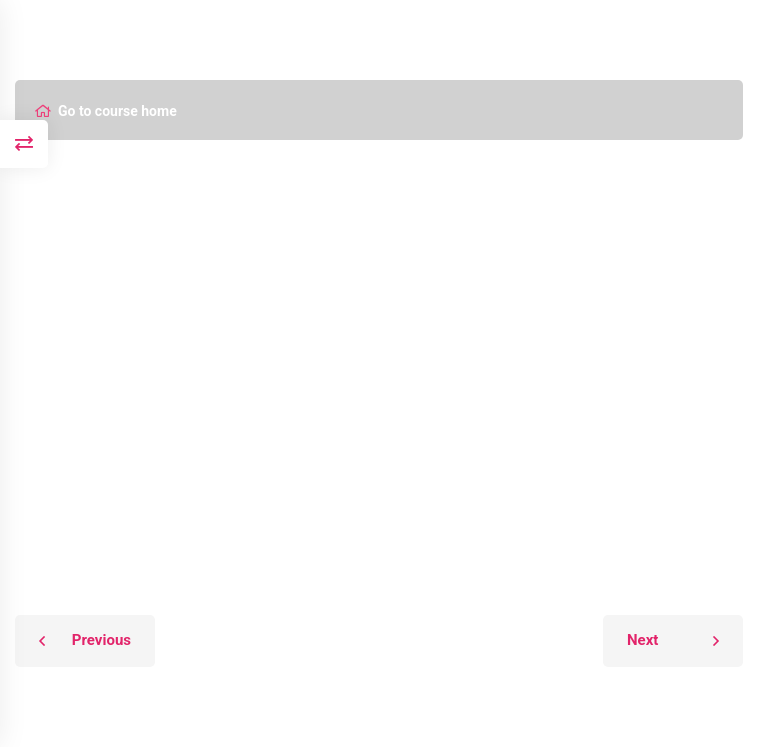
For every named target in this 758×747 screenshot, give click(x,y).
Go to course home (106, 111)
